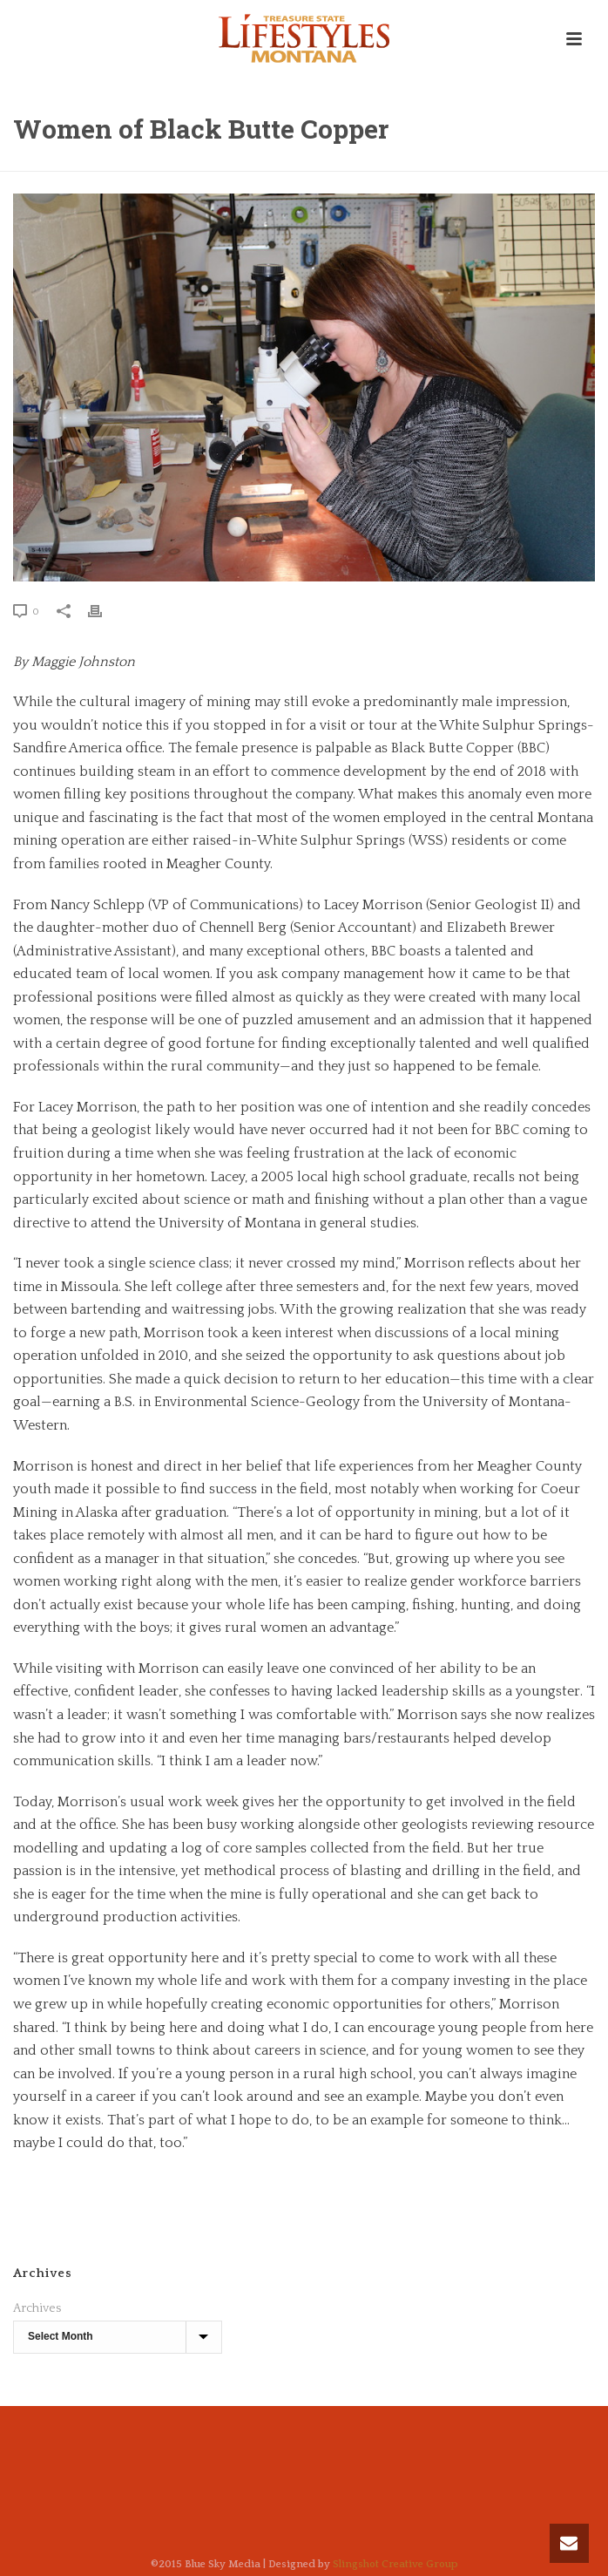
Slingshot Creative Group (395, 2564)
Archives (37, 2308)
